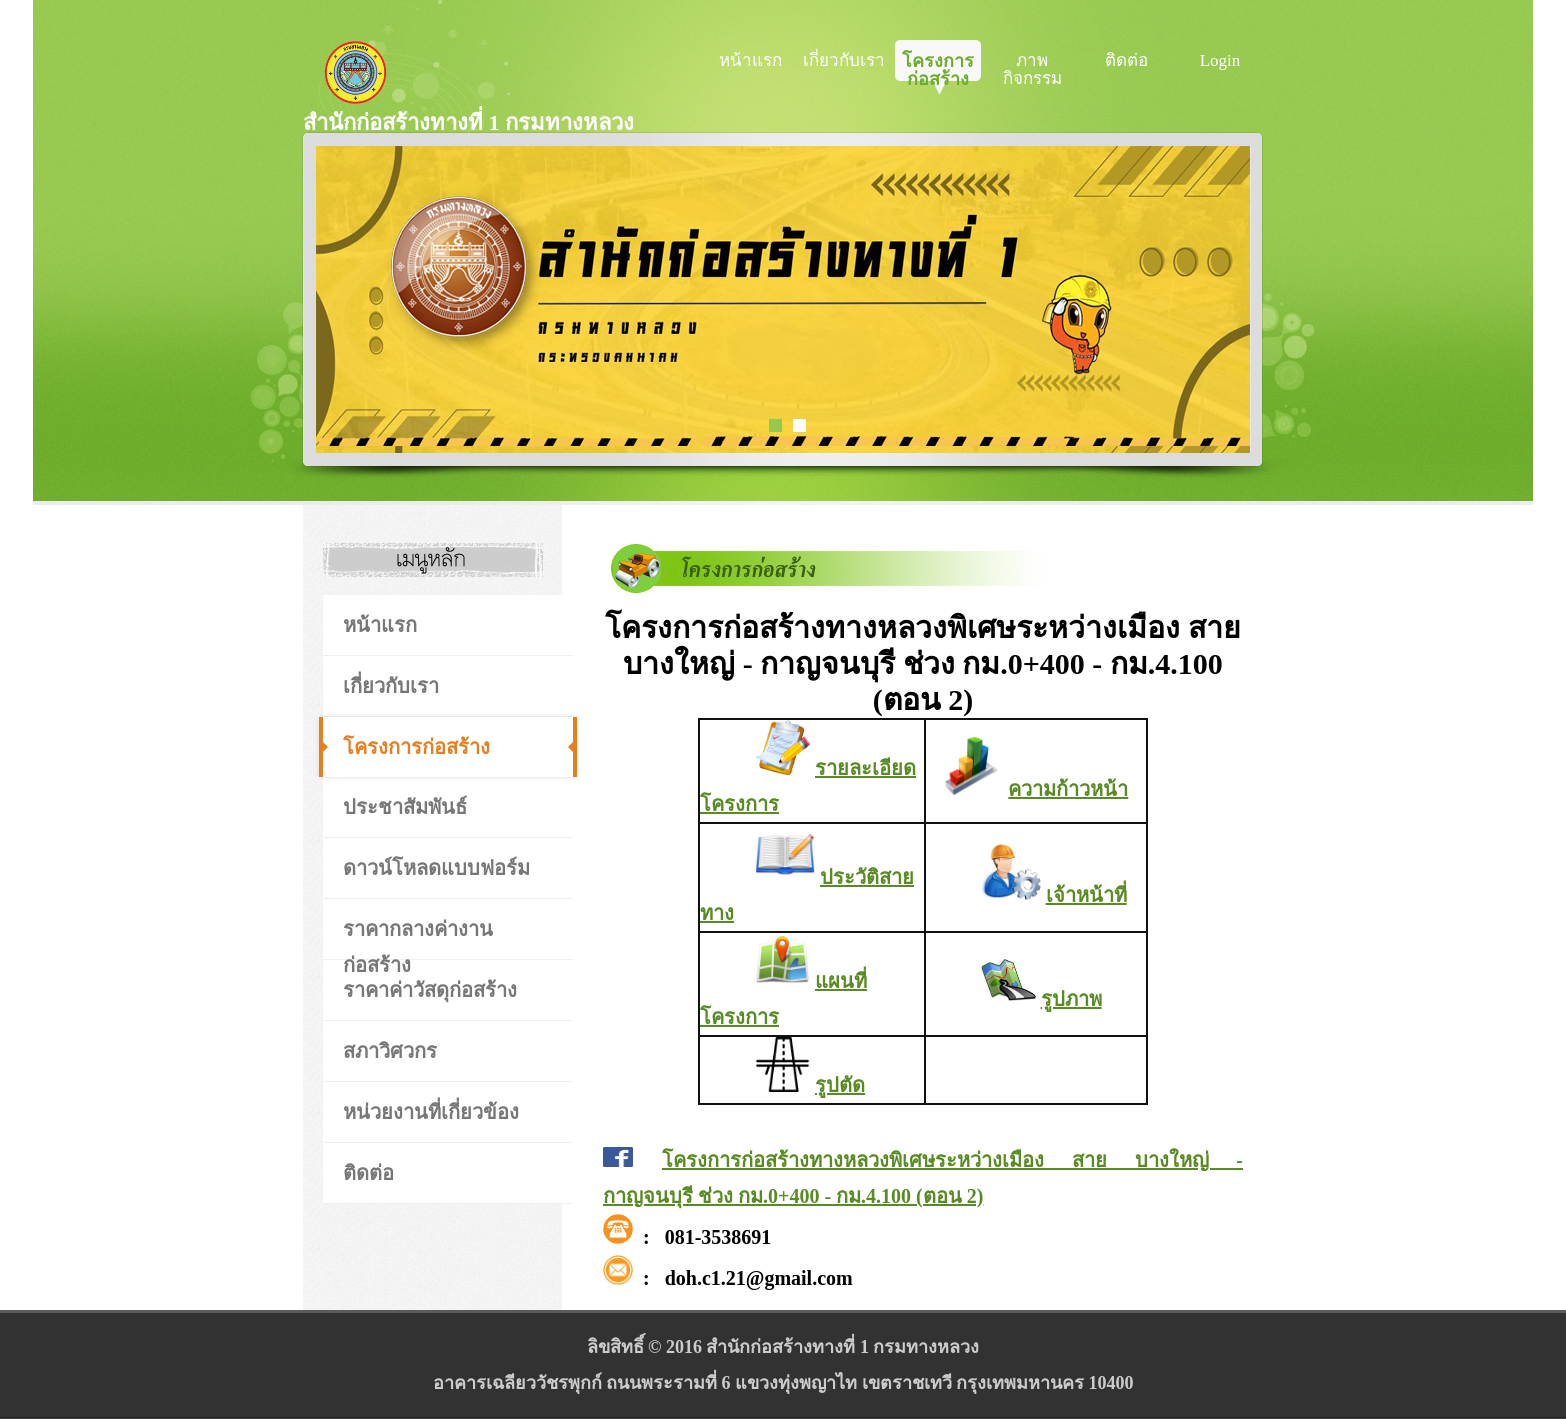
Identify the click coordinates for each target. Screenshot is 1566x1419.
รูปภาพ (1071, 999)
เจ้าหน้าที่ (1086, 895)
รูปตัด (840, 1085)
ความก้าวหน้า (1068, 789)
